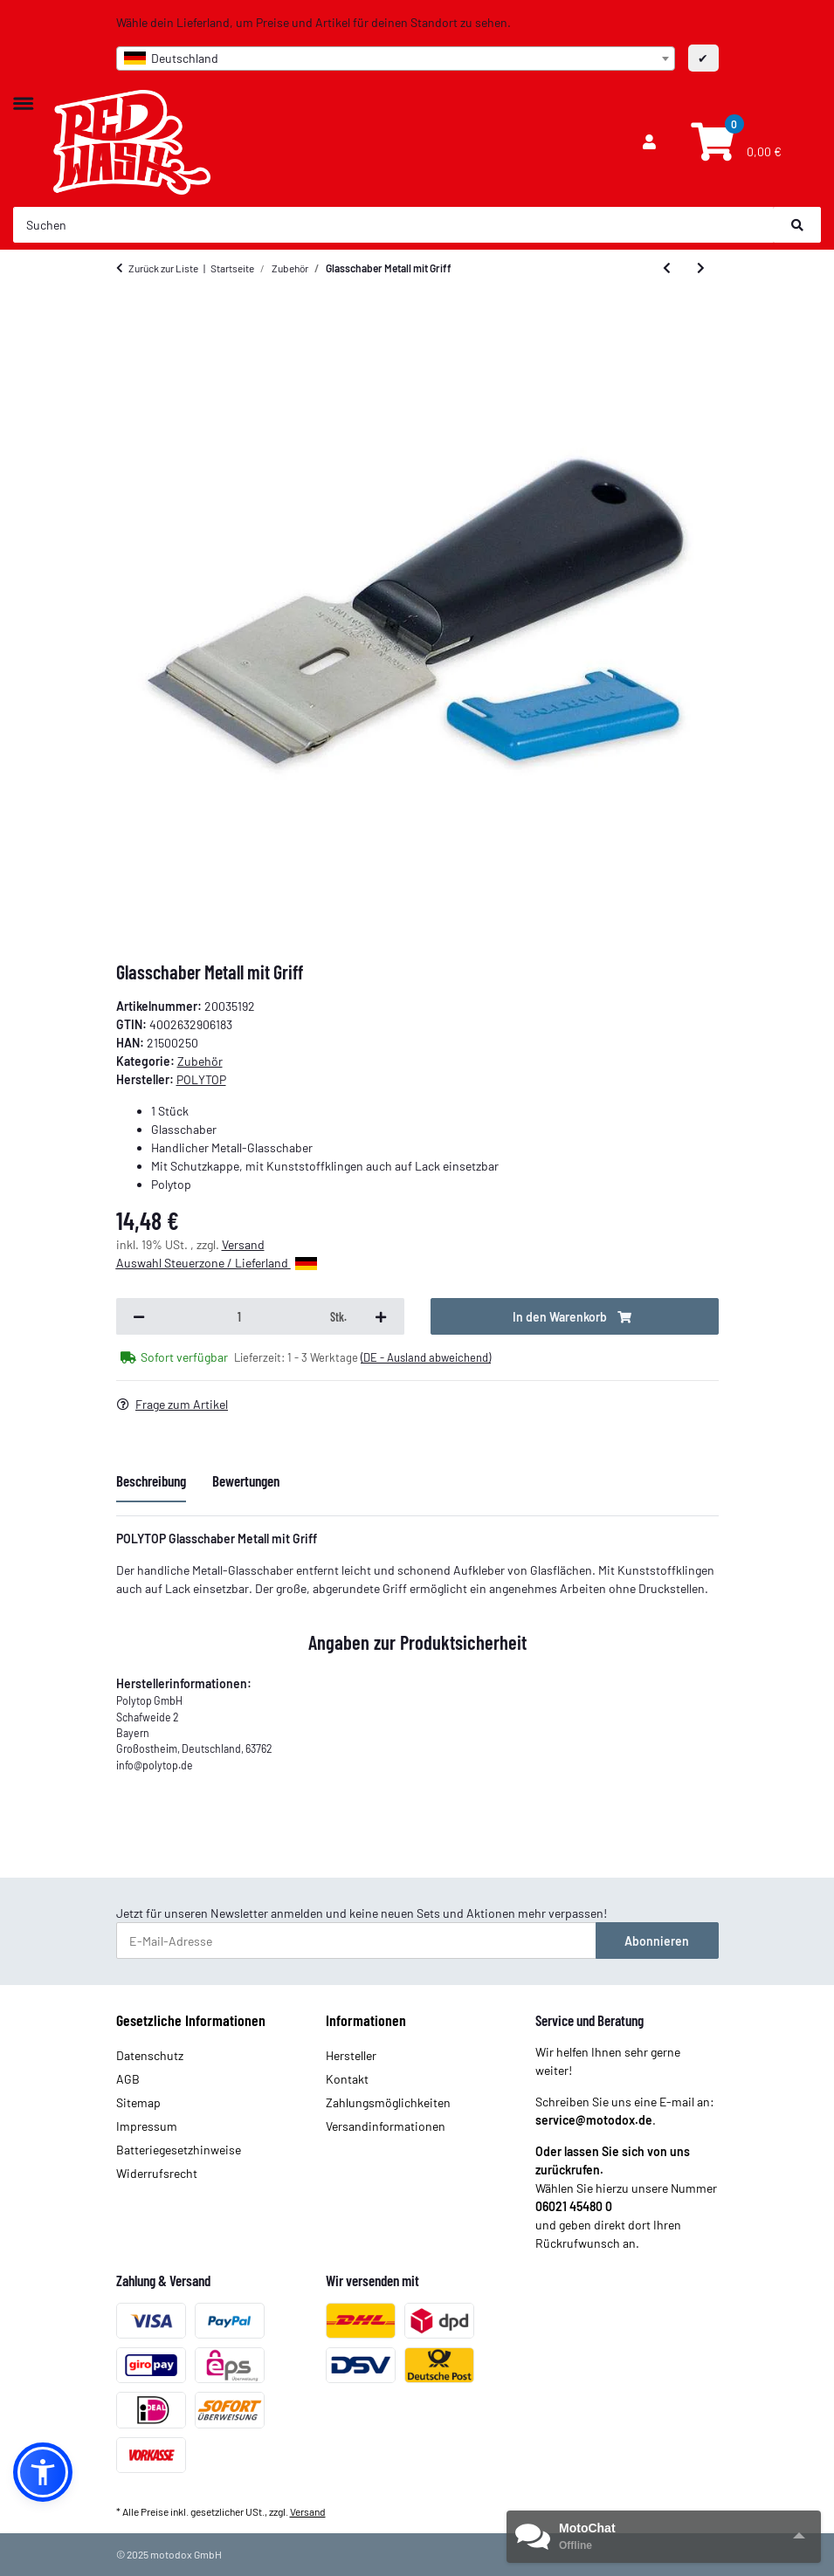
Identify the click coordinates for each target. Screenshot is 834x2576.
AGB (128, 2078)
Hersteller (351, 2055)
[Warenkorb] (734, 142)
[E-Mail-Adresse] (356, 1940)
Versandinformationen (385, 2126)
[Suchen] (394, 225)
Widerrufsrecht (156, 2173)
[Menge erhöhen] (380, 1316)
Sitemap (138, 2102)
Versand (243, 1244)
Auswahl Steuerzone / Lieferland (216, 1262)
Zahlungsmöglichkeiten (388, 2102)
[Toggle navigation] (23, 95)
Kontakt (347, 2078)
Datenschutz (149, 2055)
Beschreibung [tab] (151, 1480)
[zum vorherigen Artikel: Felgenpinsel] (667, 268)
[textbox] (395, 58)
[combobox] (395, 58)
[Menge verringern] (139, 1316)
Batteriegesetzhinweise (178, 2149)
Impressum (146, 2126)
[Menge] (240, 1316)
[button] (649, 142)
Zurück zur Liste (163, 268)
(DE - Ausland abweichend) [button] (426, 1357)
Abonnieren (656, 1941)
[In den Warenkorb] (575, 1316)
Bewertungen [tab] (245, 1480)
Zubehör (200, 1061)
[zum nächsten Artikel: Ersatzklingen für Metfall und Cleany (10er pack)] (701, 268)
